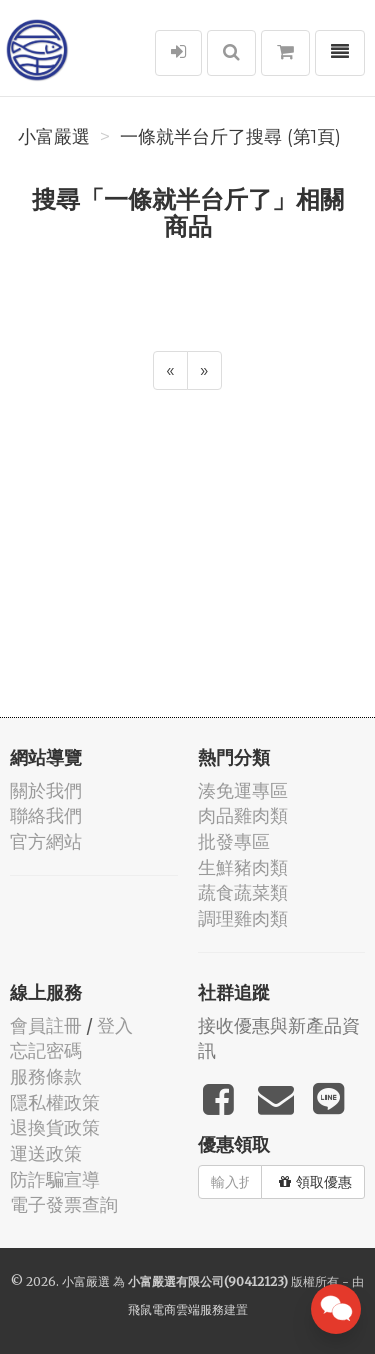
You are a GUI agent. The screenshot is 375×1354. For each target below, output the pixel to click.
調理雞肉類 (243, 918)
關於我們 (46, 790)
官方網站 (46, 841)
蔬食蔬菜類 (243, 892)
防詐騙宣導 (55, 1179)
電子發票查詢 (64, 1204)
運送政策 (46, 1153)
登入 (115, 1025)
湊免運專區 (243, 790)
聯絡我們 (46, 815)
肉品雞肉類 (243, 815)
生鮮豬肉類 (243, 867)
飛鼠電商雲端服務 (176, 1309)
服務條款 (46, 1076)
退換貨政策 (55, 1127)
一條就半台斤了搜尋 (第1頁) (230, 137)
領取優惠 (315, 1182)
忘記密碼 (46, 1050)
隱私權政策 (55, 1102)
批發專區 (234, 841)
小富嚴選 (54, 137)
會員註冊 (46, 1025)
